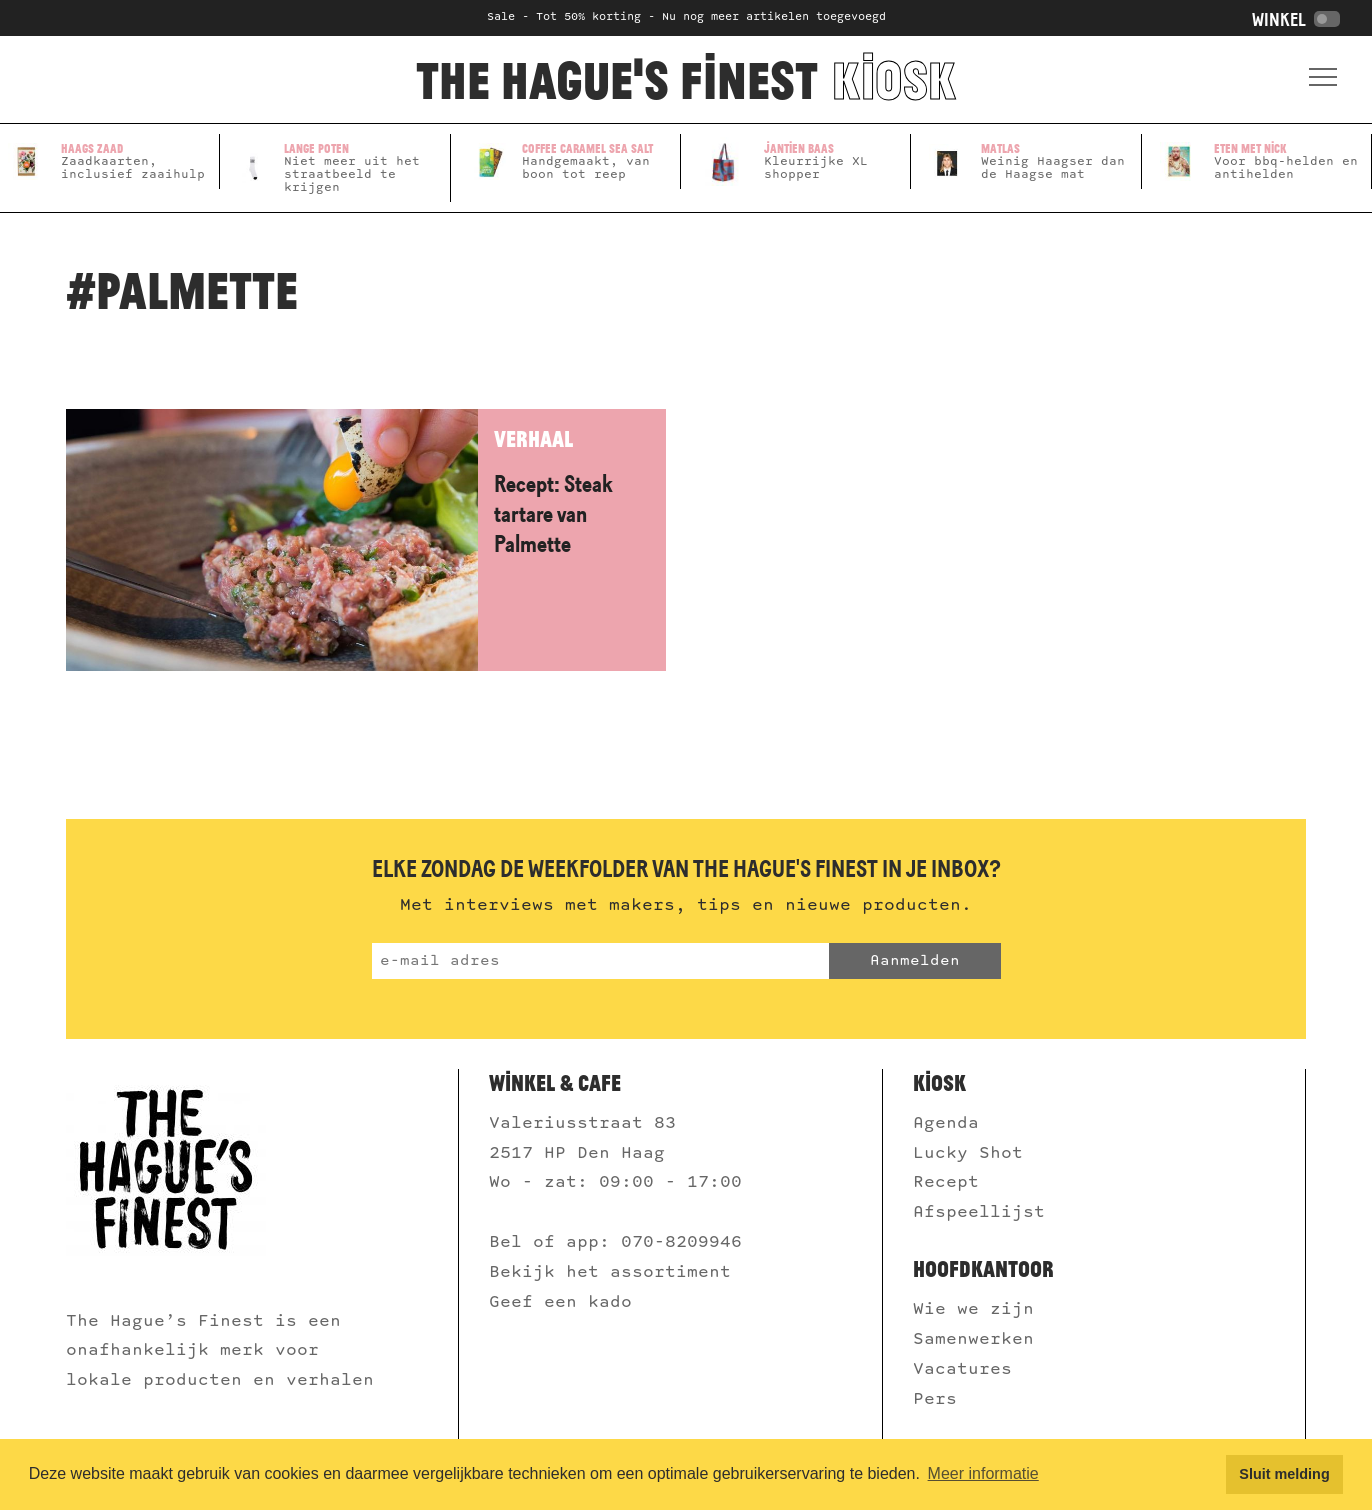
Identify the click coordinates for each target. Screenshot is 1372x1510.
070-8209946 (687, 1242)
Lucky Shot (968, 1153)
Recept (946, 1182)
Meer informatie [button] (983, 1473)
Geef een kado (560, 1302)
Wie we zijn (979, 1309)
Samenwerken (979, 1339)
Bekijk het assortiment (610, 1272)
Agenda (946, 1123)
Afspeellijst (984, 1212)
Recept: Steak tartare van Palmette (553, 514)
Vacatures (968, 1369)
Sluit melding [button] (1284, 1474)
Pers (940, 1399)
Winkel (1296, 20)
